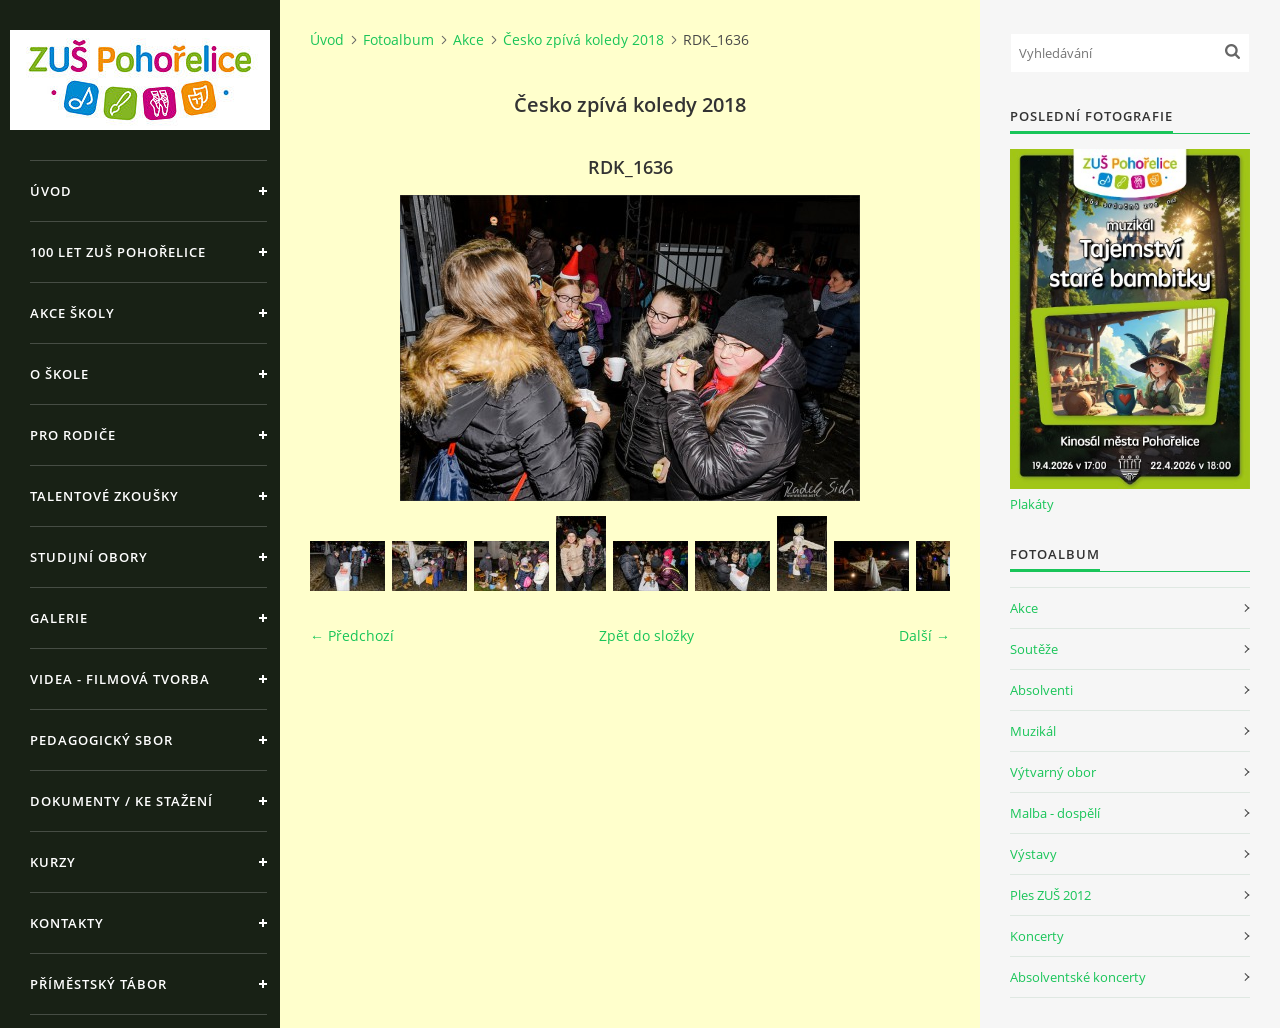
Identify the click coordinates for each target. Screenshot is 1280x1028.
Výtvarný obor (1053, 772)
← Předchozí (352, 635)
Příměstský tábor (98, 984)
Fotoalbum (398, 39)
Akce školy (72, 313)
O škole (59, 374)
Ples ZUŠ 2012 (1050, 895)
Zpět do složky (646, 635)
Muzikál (1033, 731)
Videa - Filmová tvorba (120, 679)
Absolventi (1041, 690)
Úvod (51, 191)
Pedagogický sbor (101, 740)
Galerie (59, 618)
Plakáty (1032, 504)
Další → (924, 635)
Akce (468, 39)
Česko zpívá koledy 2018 (583, 39)
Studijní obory (89, 557)
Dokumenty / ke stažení (121, 801)
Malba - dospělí (1055, 813)
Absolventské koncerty (1078, 977)
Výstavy (1033, 854)
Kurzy (53, 862)
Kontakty (67, 923)
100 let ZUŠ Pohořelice (118, 252)
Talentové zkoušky (104, 496)
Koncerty (1037, 936)
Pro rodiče (73, 435)
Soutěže (1034, 649)
